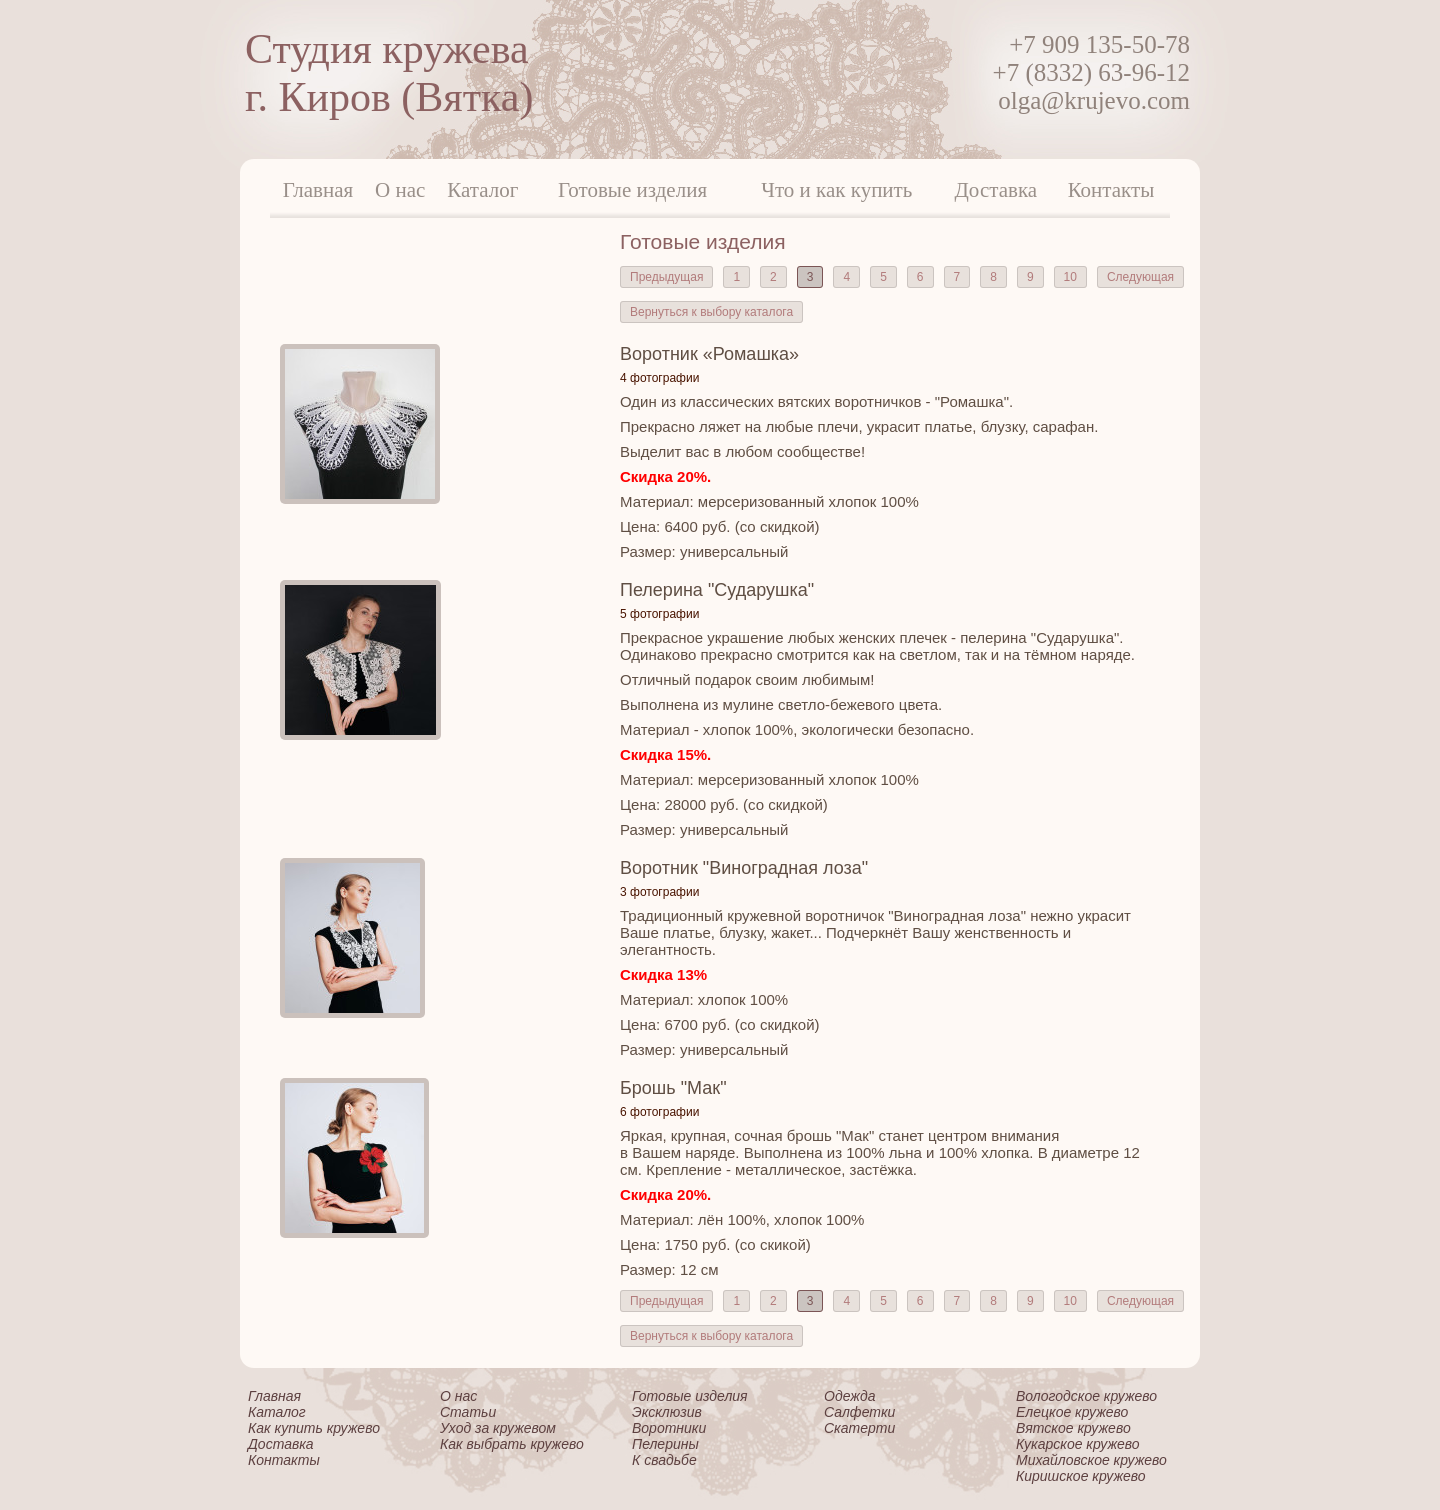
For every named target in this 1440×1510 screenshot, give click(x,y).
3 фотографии (659, 892)
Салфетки (859, 1412)
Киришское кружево (1081, 1476)
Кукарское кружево (1078, 1444)
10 (1070, 277)
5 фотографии (659, 614)
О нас (400, 190)
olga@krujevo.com (1094, 100)
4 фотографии (659, 378)
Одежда (849, 1396)
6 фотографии (659, 1112)
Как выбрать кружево (512, 1444)
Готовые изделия (632, 190)
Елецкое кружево (1072, 1412)
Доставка (996, 190)
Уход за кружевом (498, 1428)
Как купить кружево (314, 1428)
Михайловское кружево (1091, 1460)
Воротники (669, 1428)
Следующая (1140, 277)
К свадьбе (664, 1460)
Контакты (1111, 190)
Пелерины (665, 1444)
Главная (318, 190)
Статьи (468, 1412)
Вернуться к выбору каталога (711, 312)
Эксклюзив (667, 1412)
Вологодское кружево (1086, 1396)
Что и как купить (836, 190)
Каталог (482, 190)
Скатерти (859, 1428)
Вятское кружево (1073, 1428)
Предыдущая (666, 277)
